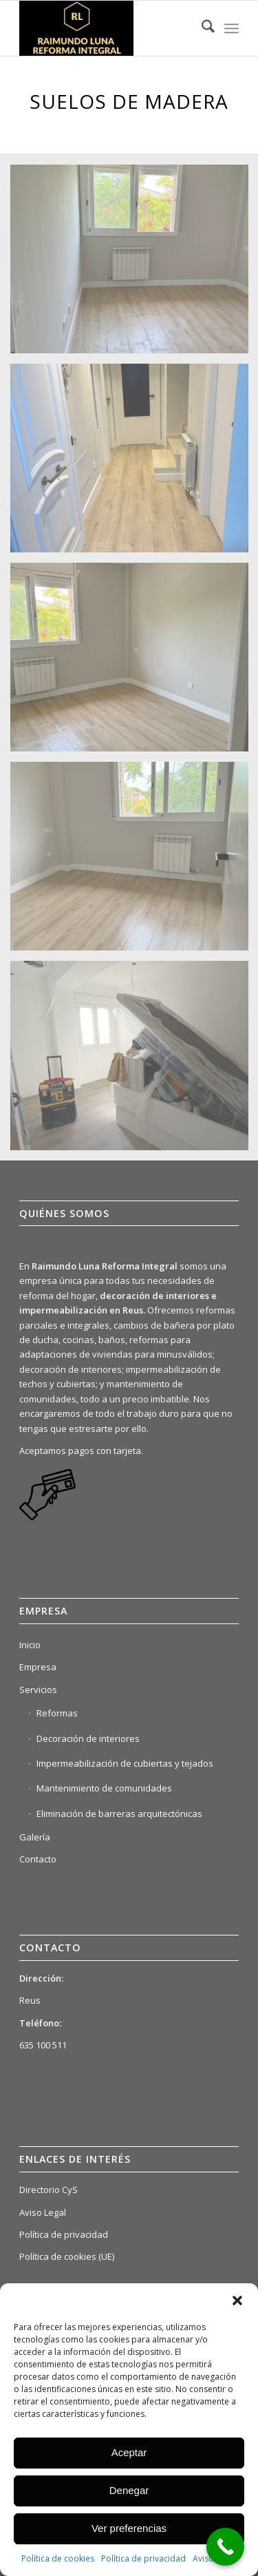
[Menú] (231, 28)
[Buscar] (201, 28)
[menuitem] (201, 28)
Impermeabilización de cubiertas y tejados (124, 1763)
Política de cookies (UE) (66, 2256)
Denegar (129, 2490)
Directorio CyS (48, 2189)
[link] (47, 1519)
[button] (237, 2300)
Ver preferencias (129, 2528)
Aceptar (129, 2452)
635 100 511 (43, 2045)
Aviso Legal (42, 2212)
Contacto (37, 1859)
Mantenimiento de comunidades (104, 1788)
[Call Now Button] (225, 2547)
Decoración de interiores (88, 1738)
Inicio (30, 1645)
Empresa (37, 1667)
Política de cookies (57, 2558)
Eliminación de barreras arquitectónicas (119, 1813)
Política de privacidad (143, 2558)
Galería (34, 1837)
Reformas (57, 1713)
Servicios (38, 1689)
